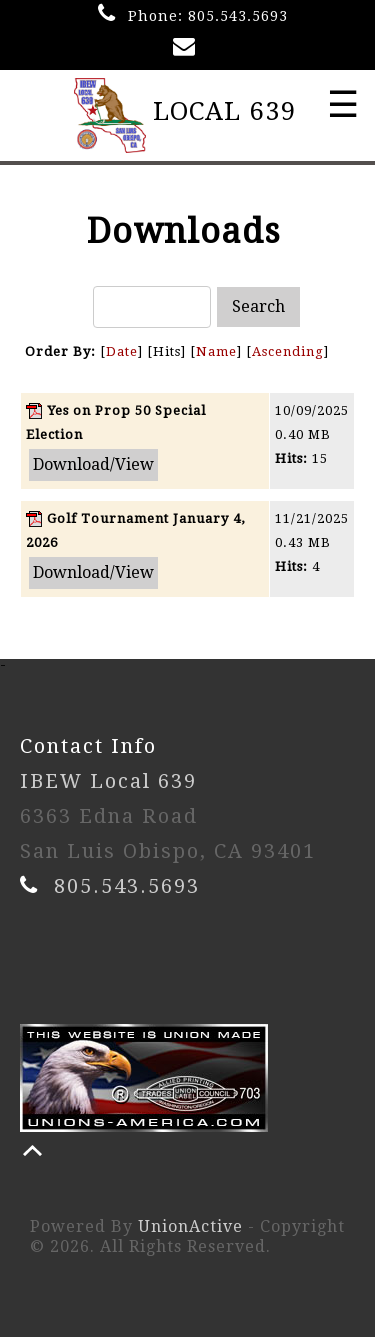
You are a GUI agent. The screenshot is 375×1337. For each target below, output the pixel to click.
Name (216, 351)
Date (122, 351)
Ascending (288, 351)
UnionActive (190, 1226)
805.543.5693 (238, 16)
